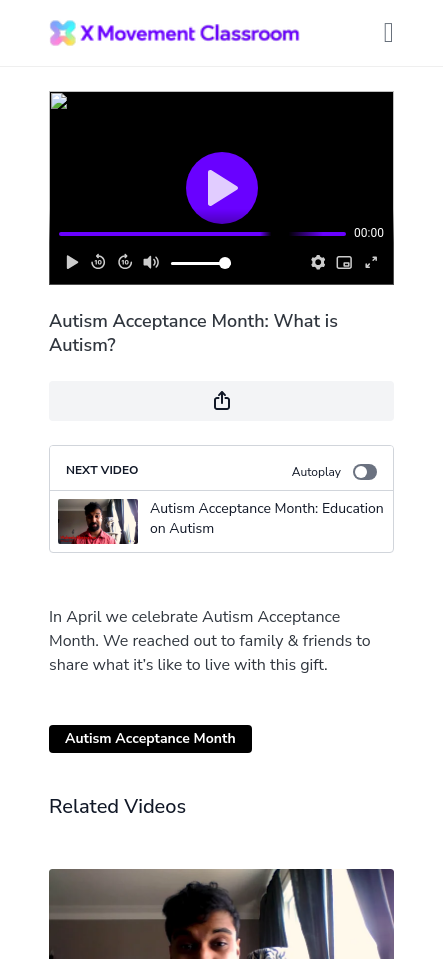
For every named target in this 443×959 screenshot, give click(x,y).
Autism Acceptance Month (150, 738)
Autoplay (334, 472)
